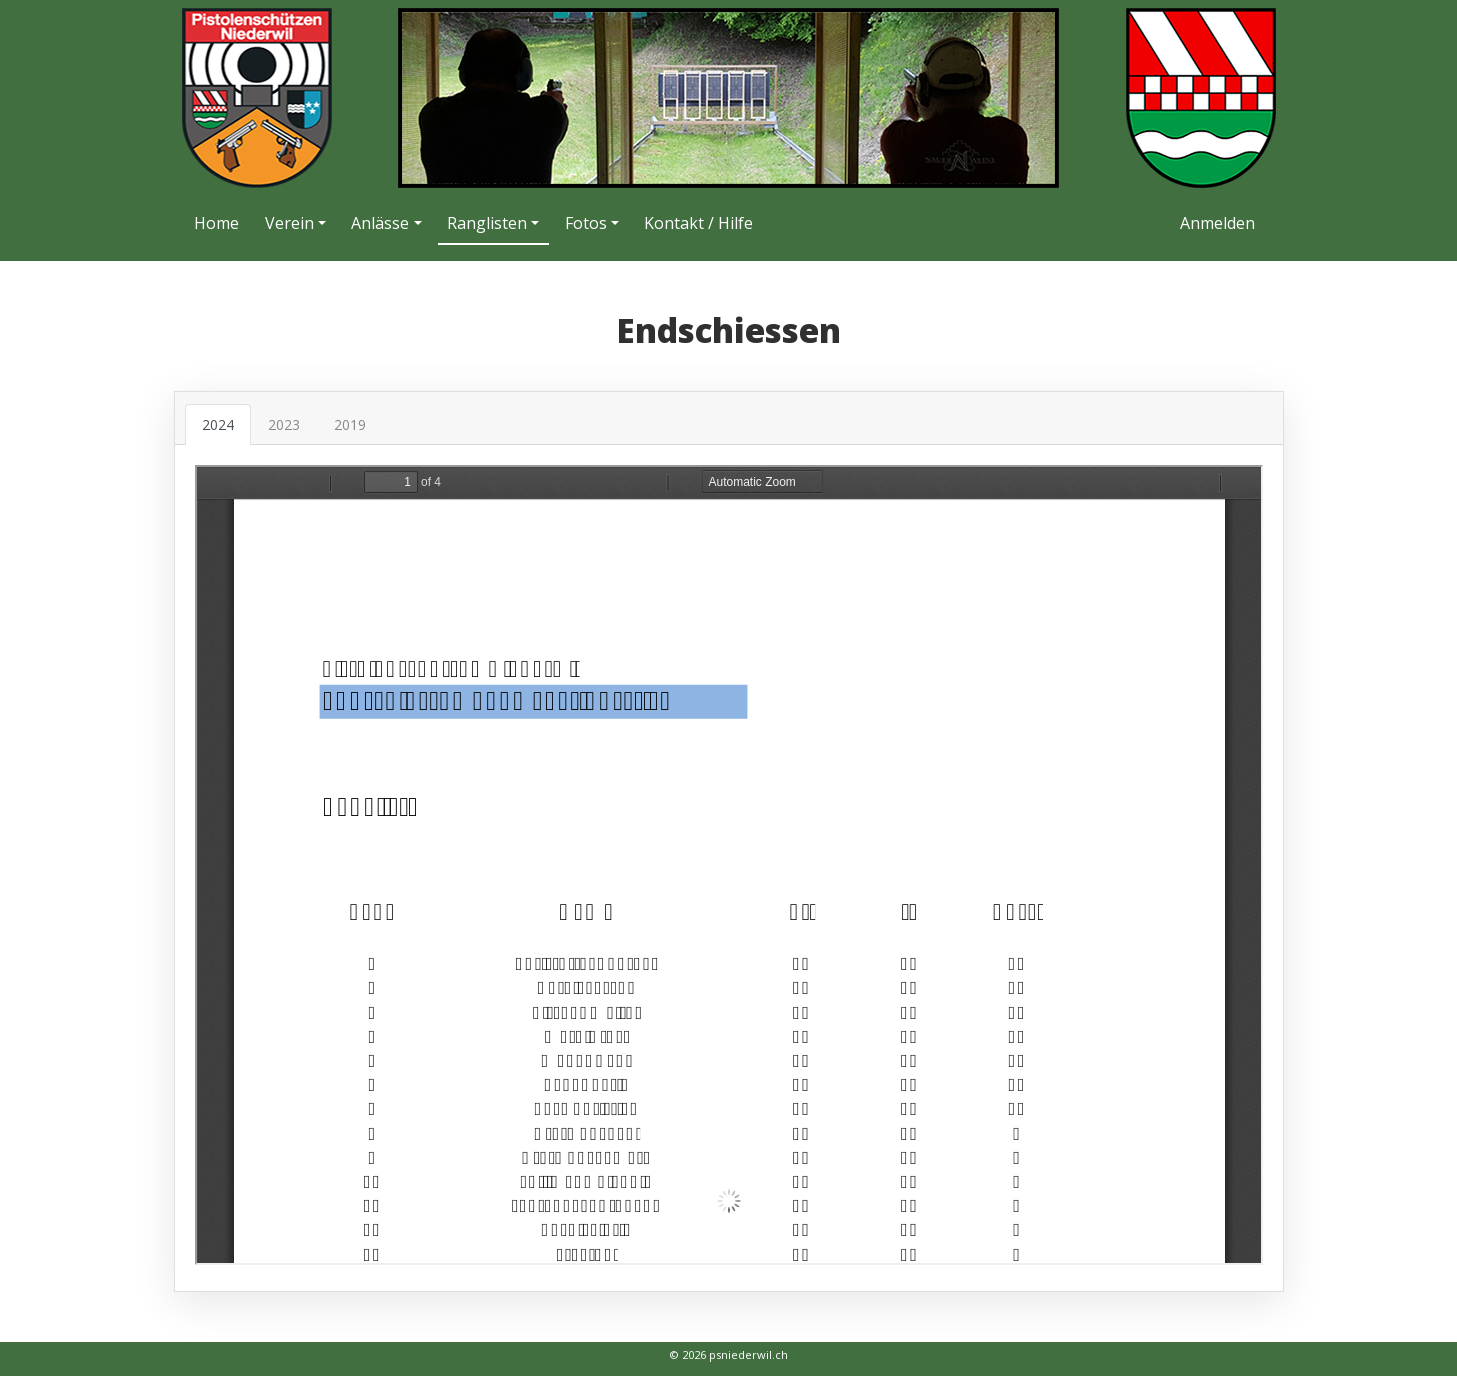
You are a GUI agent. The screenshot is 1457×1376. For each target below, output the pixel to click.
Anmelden (1217, 223)
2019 (350, 424)
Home (216, 223)
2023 (284, 424)
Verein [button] (289, 223)
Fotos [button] (586, 223)
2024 (218, 424)
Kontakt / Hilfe (698, 223)
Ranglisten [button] (487, 223)
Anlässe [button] (380, 223)
